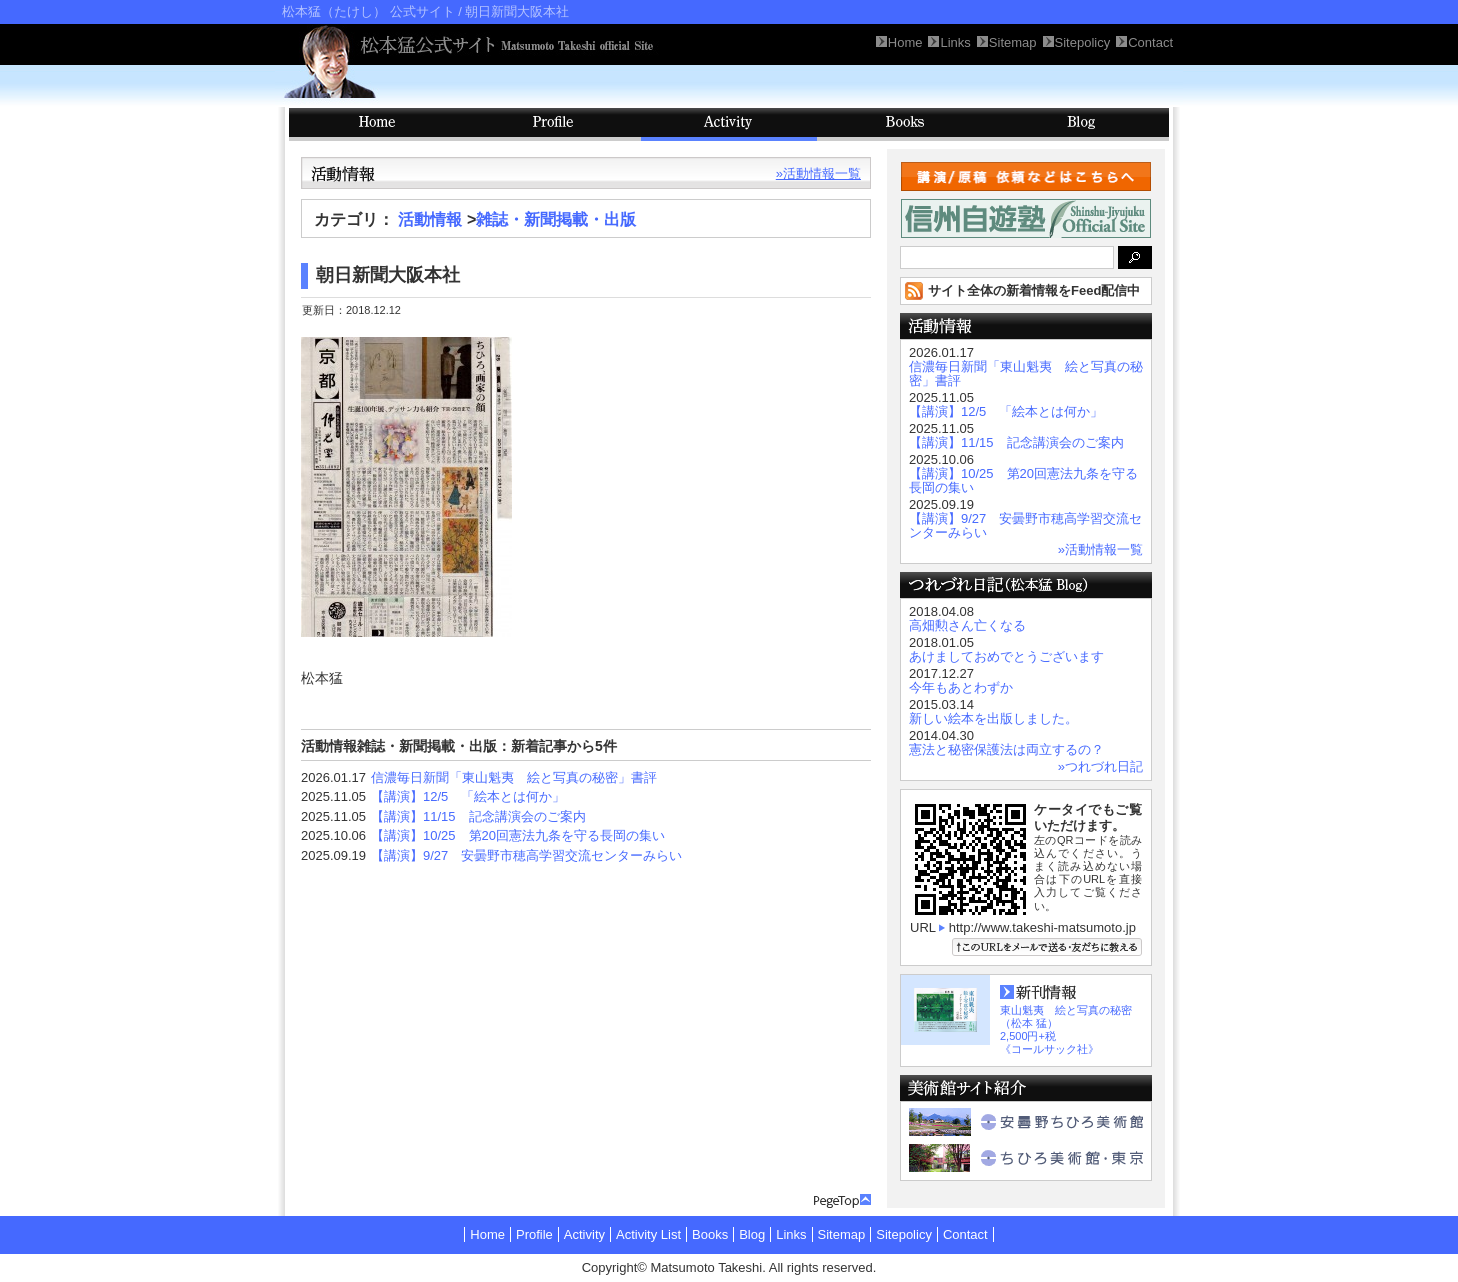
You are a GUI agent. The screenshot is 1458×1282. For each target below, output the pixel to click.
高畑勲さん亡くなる (967, 625)
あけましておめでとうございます (1006, 656)
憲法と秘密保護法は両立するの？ (1006, 749)
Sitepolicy (904, 1234)
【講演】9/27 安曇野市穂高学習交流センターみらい (526, 855)
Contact (965, 1234)
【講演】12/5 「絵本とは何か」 (468, 796)
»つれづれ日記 (1100, 766)
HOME (377, 124)
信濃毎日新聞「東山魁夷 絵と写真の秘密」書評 (514, 777)
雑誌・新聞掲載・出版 (556, 219)
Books (905, 124)
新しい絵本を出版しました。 (993, 718)
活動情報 (430, 219)
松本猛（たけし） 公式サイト (368, 11)
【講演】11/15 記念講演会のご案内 (478, 816)
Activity (729, 124)
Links (791, 1234)
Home (487, 1234)
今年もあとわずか (961, 687)
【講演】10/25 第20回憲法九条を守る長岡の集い (518, 835)
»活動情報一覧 (818, 173)
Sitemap (842, 1234)
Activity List (648, 1234)
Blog (1081, 124)
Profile (553, 124)
